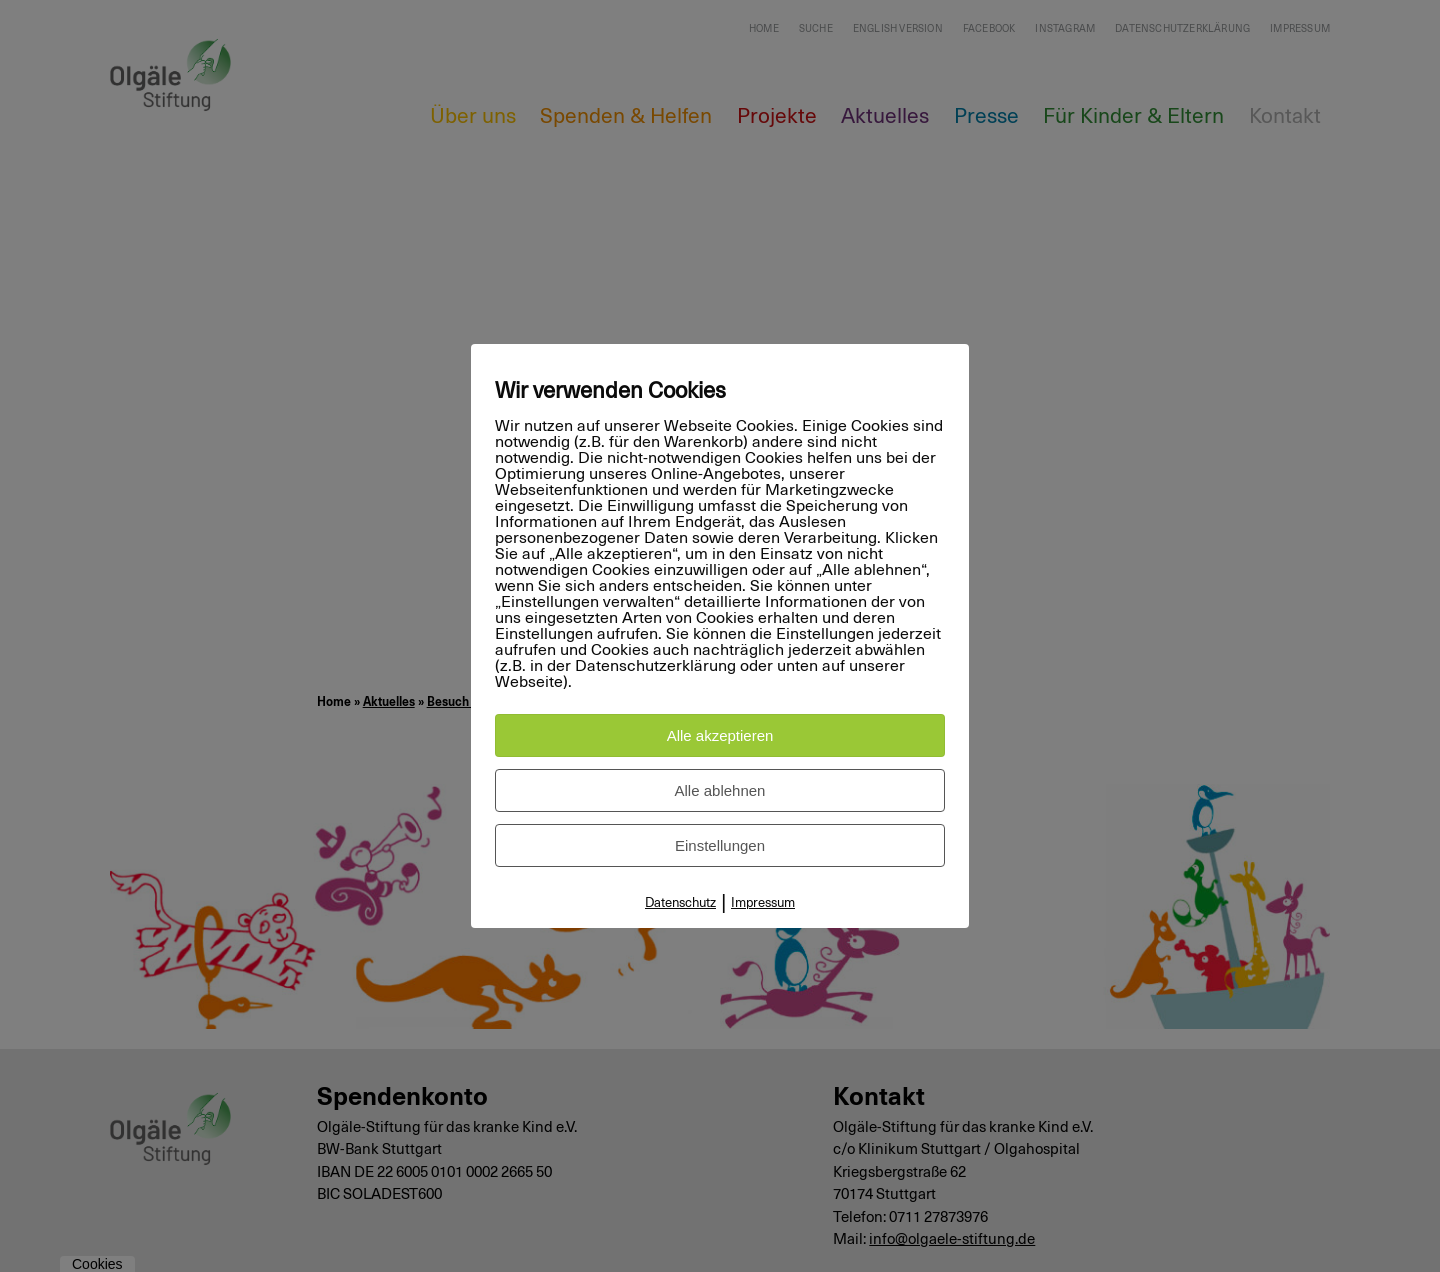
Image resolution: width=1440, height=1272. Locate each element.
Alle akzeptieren (720, 735)
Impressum (763, 903)
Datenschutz (680, 903)
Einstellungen (720, 845)
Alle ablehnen (720, 790)
